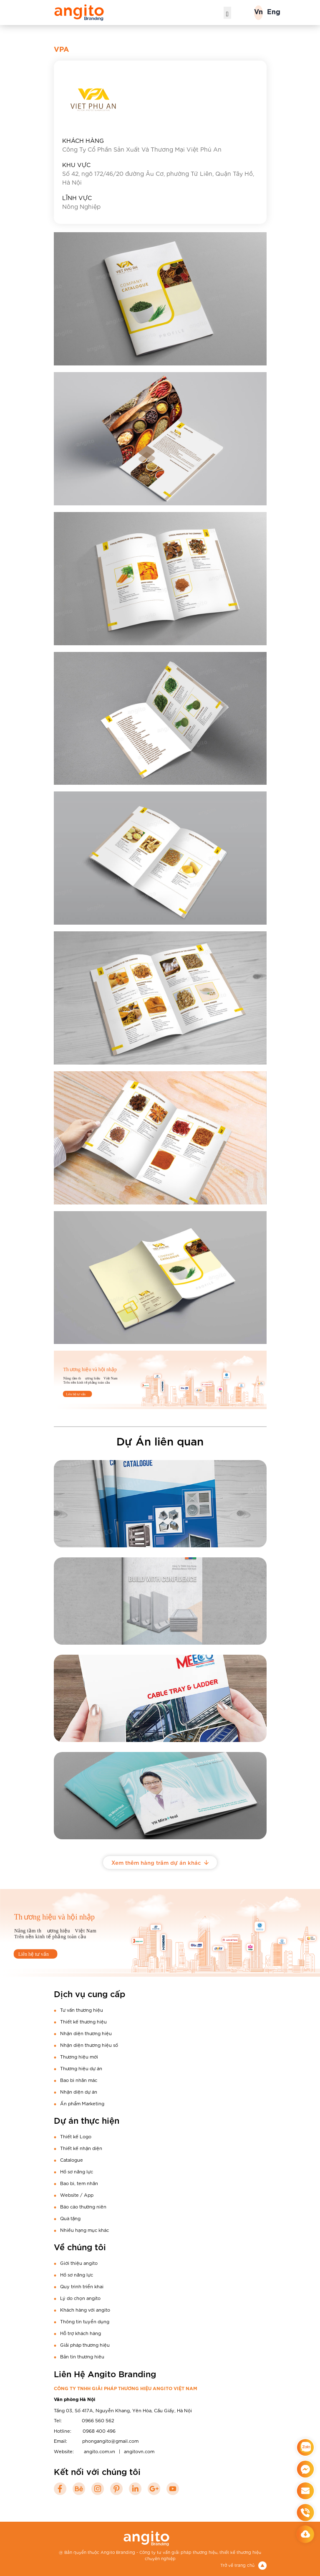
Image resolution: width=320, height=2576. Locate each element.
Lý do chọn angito (80, 2298)
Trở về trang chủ (243, 2565)
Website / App (76, 2195)
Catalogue (71, 2160)
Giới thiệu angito (79, 2263)
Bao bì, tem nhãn (79, 2183)
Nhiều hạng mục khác (84, 2230)
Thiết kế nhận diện (81, 2148)
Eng (273, 12)
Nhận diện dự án (78, 2091)
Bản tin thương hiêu (82, 2356)
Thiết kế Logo (75, 2136)
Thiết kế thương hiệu (83, 2021)
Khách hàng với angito (85, 2309)
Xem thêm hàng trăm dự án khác (160, 1862)
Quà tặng (70, 2218)
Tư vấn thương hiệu (81, 2010)
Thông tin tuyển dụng (84, 2321)
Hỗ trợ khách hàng (80, 2333)
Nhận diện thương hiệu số (89, 2045)
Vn (258, 12)
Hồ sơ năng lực (76, 2171)
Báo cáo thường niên (83, 2206)
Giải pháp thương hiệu (85, 2345)
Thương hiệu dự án (81, 2068)
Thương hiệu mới (79, 2056)
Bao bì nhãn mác (78, 2080)
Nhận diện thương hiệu (86, 2033)
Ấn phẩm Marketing (82, 2103)
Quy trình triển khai (81, 2286)
